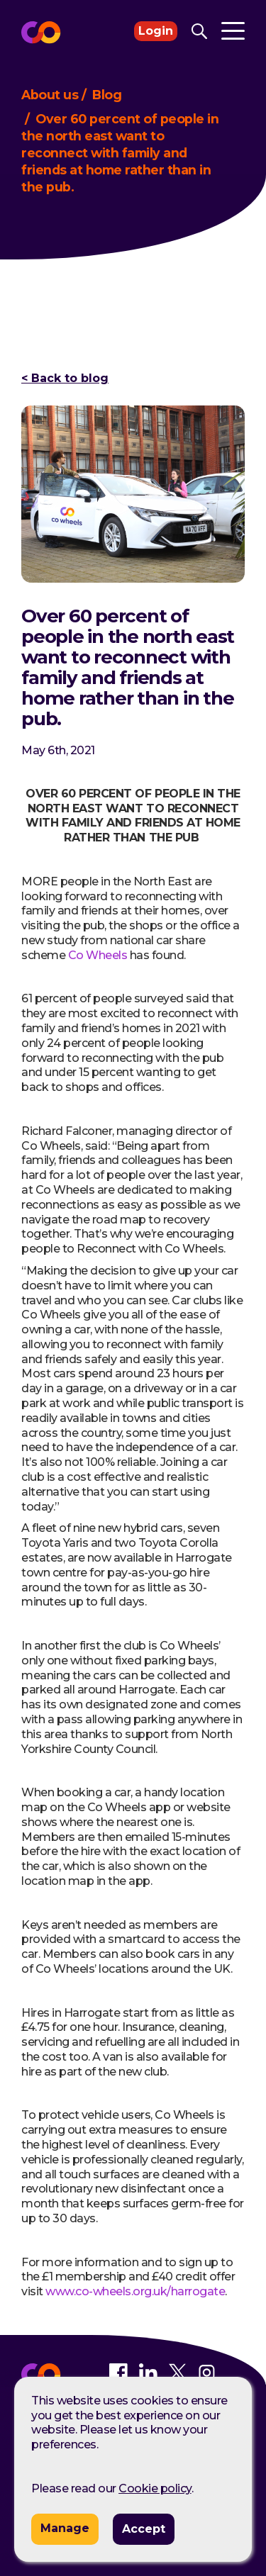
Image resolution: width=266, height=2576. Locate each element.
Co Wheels (98, 955)
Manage (64, 2528)
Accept (143, 2529)
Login (155, 31)
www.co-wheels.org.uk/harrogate (135, 2291)
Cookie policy (155, 2488)
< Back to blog (65, 378)
